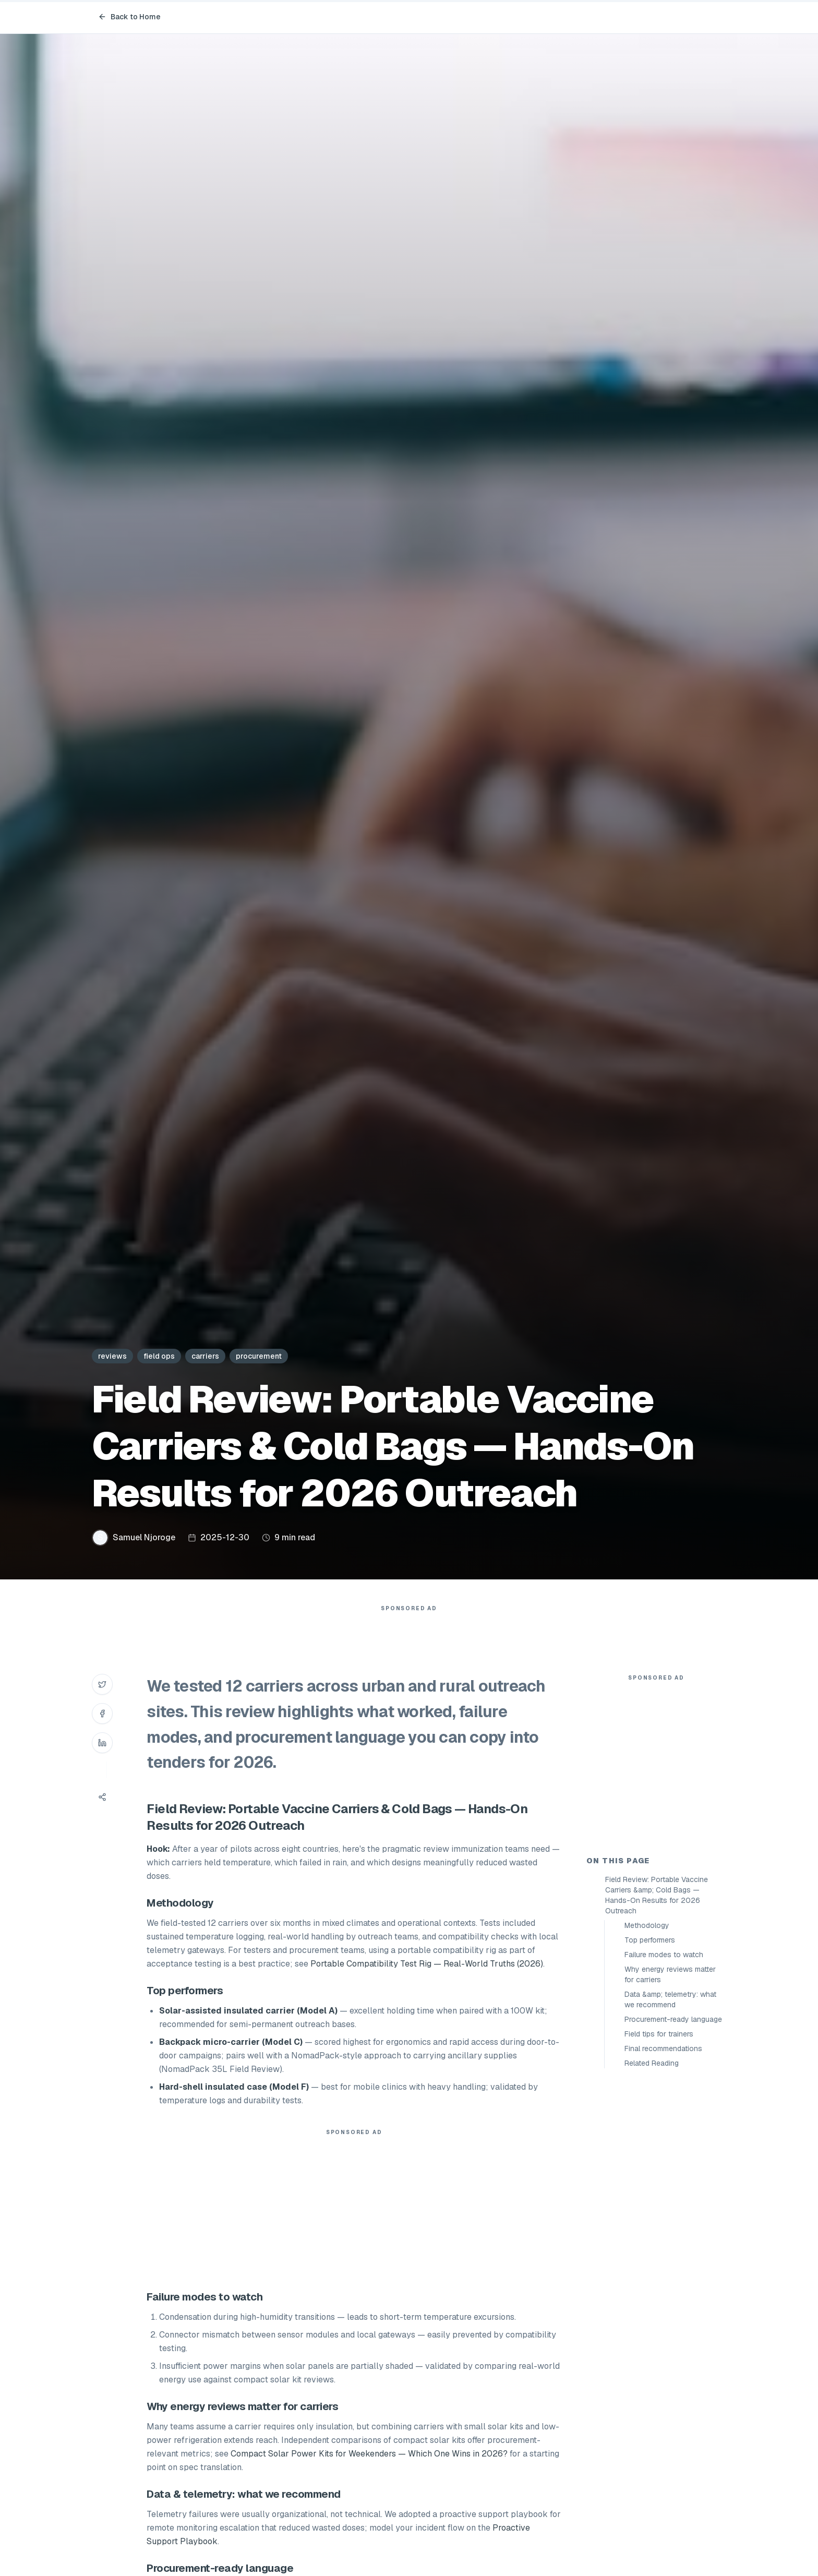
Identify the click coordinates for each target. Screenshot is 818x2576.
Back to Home (129, 16)
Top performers (649, 2127)
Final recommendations (663, 2235)
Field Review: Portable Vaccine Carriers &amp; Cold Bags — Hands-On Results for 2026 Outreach (656, 2082)
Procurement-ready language (673, 2206)
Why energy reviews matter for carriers (670, 2162)
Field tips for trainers (658, 2221)
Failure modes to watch (663, 2142)
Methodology (646, 2112)
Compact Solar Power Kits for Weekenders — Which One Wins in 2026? (369, 2474)
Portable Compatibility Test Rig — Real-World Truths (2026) (426, 1984)
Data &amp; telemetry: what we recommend (670, 2187)
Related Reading (651, 2250)
